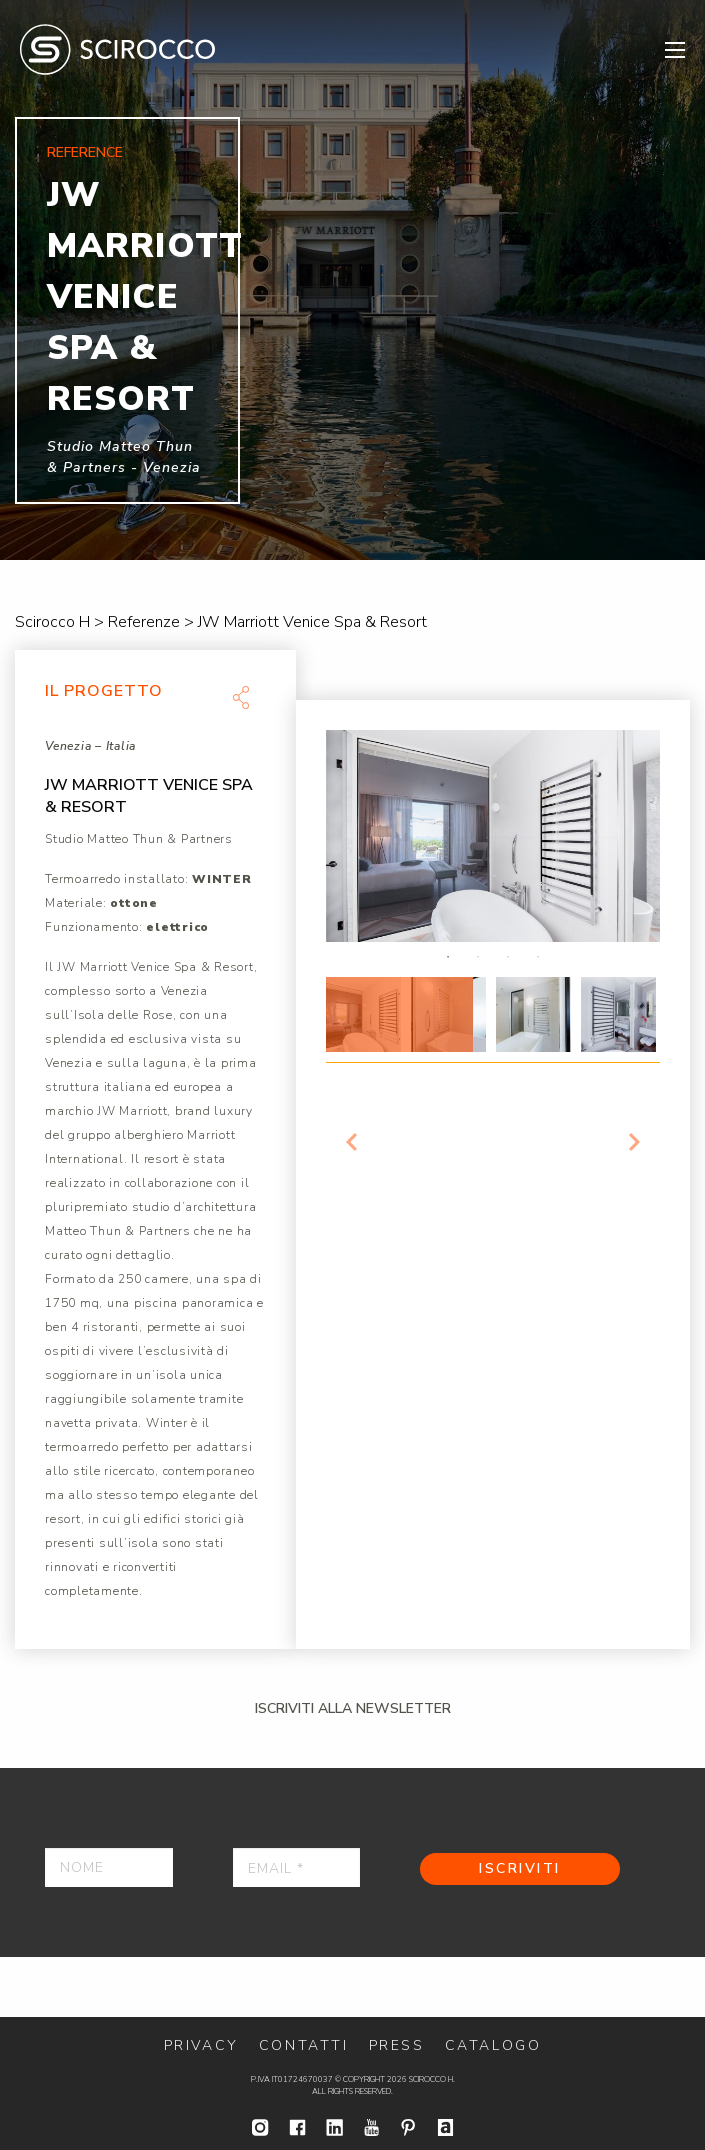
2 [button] (478, 957)
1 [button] (448, 957)
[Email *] (297, 1867)
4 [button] (538, 957)
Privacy (201, 2045)
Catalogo (493, 2045)
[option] (352, 280)
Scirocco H (117, 49)
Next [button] (635, 1142)
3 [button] (508, 957)
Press (397, 2045)
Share (241, 697)
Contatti (304, 2045)
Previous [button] (351, 1142)
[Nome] (109, 1867)
